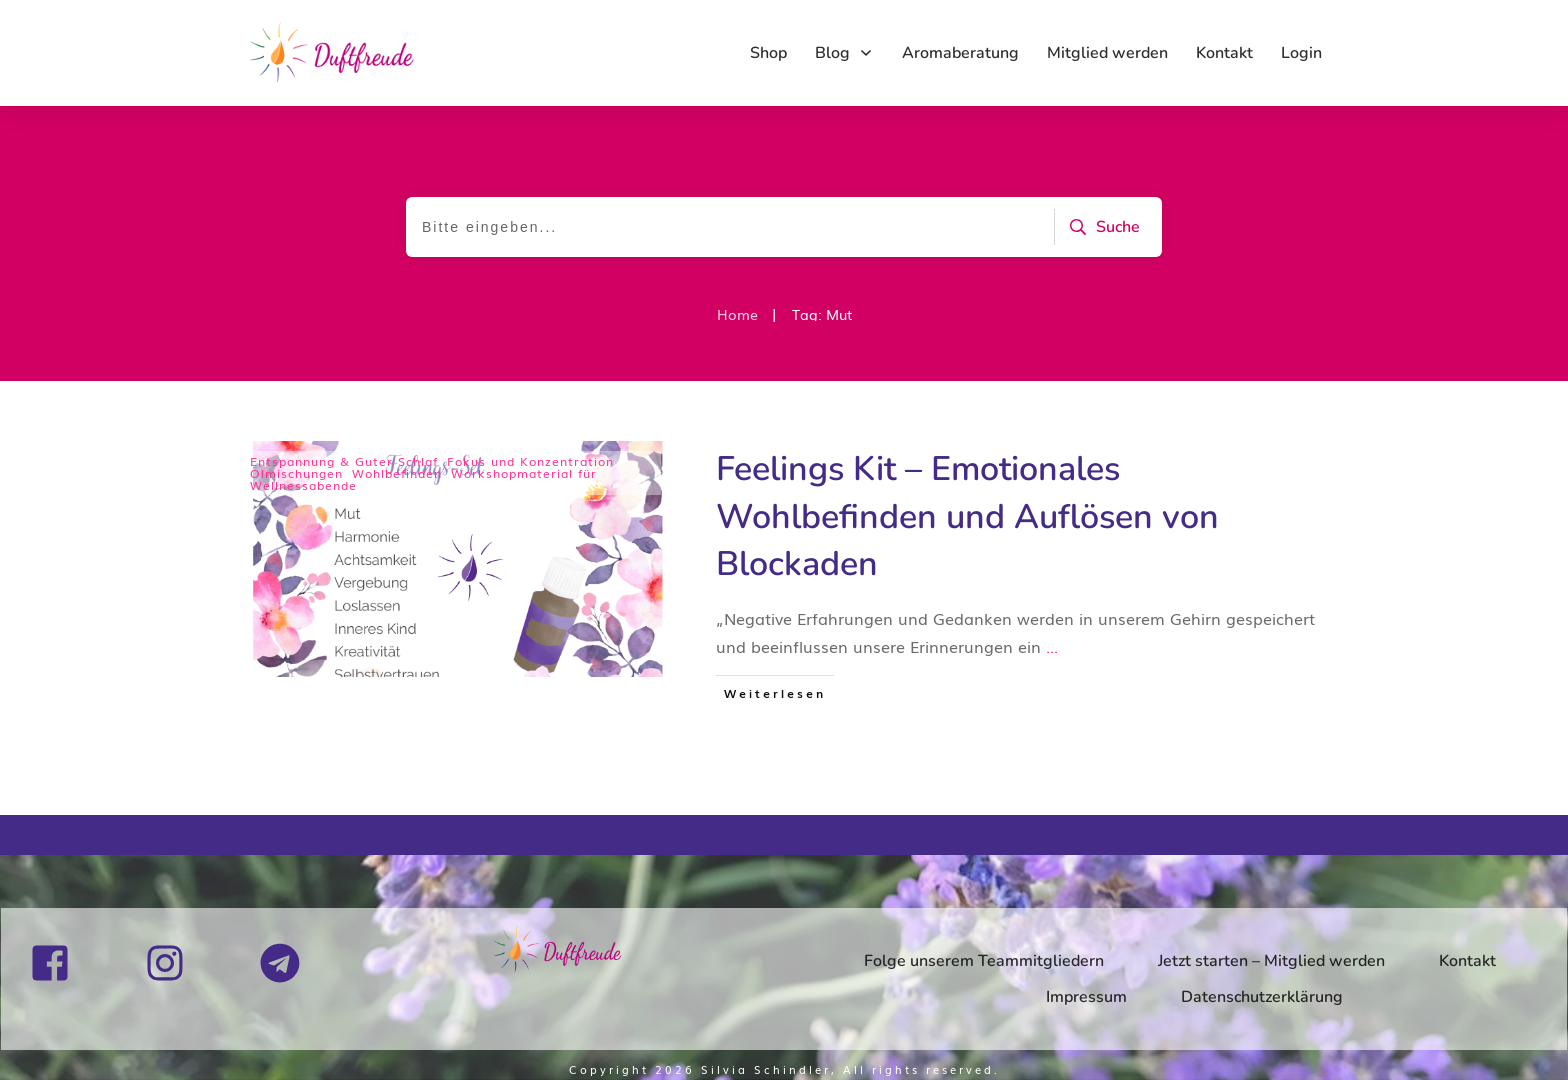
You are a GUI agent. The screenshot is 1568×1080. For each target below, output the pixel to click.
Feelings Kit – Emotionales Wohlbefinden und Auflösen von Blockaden (967, 516)
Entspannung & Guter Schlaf (344, 461)
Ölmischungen (296, 473)
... (1052, 646)
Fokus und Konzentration (530, 461)
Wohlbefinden (397, 473)
